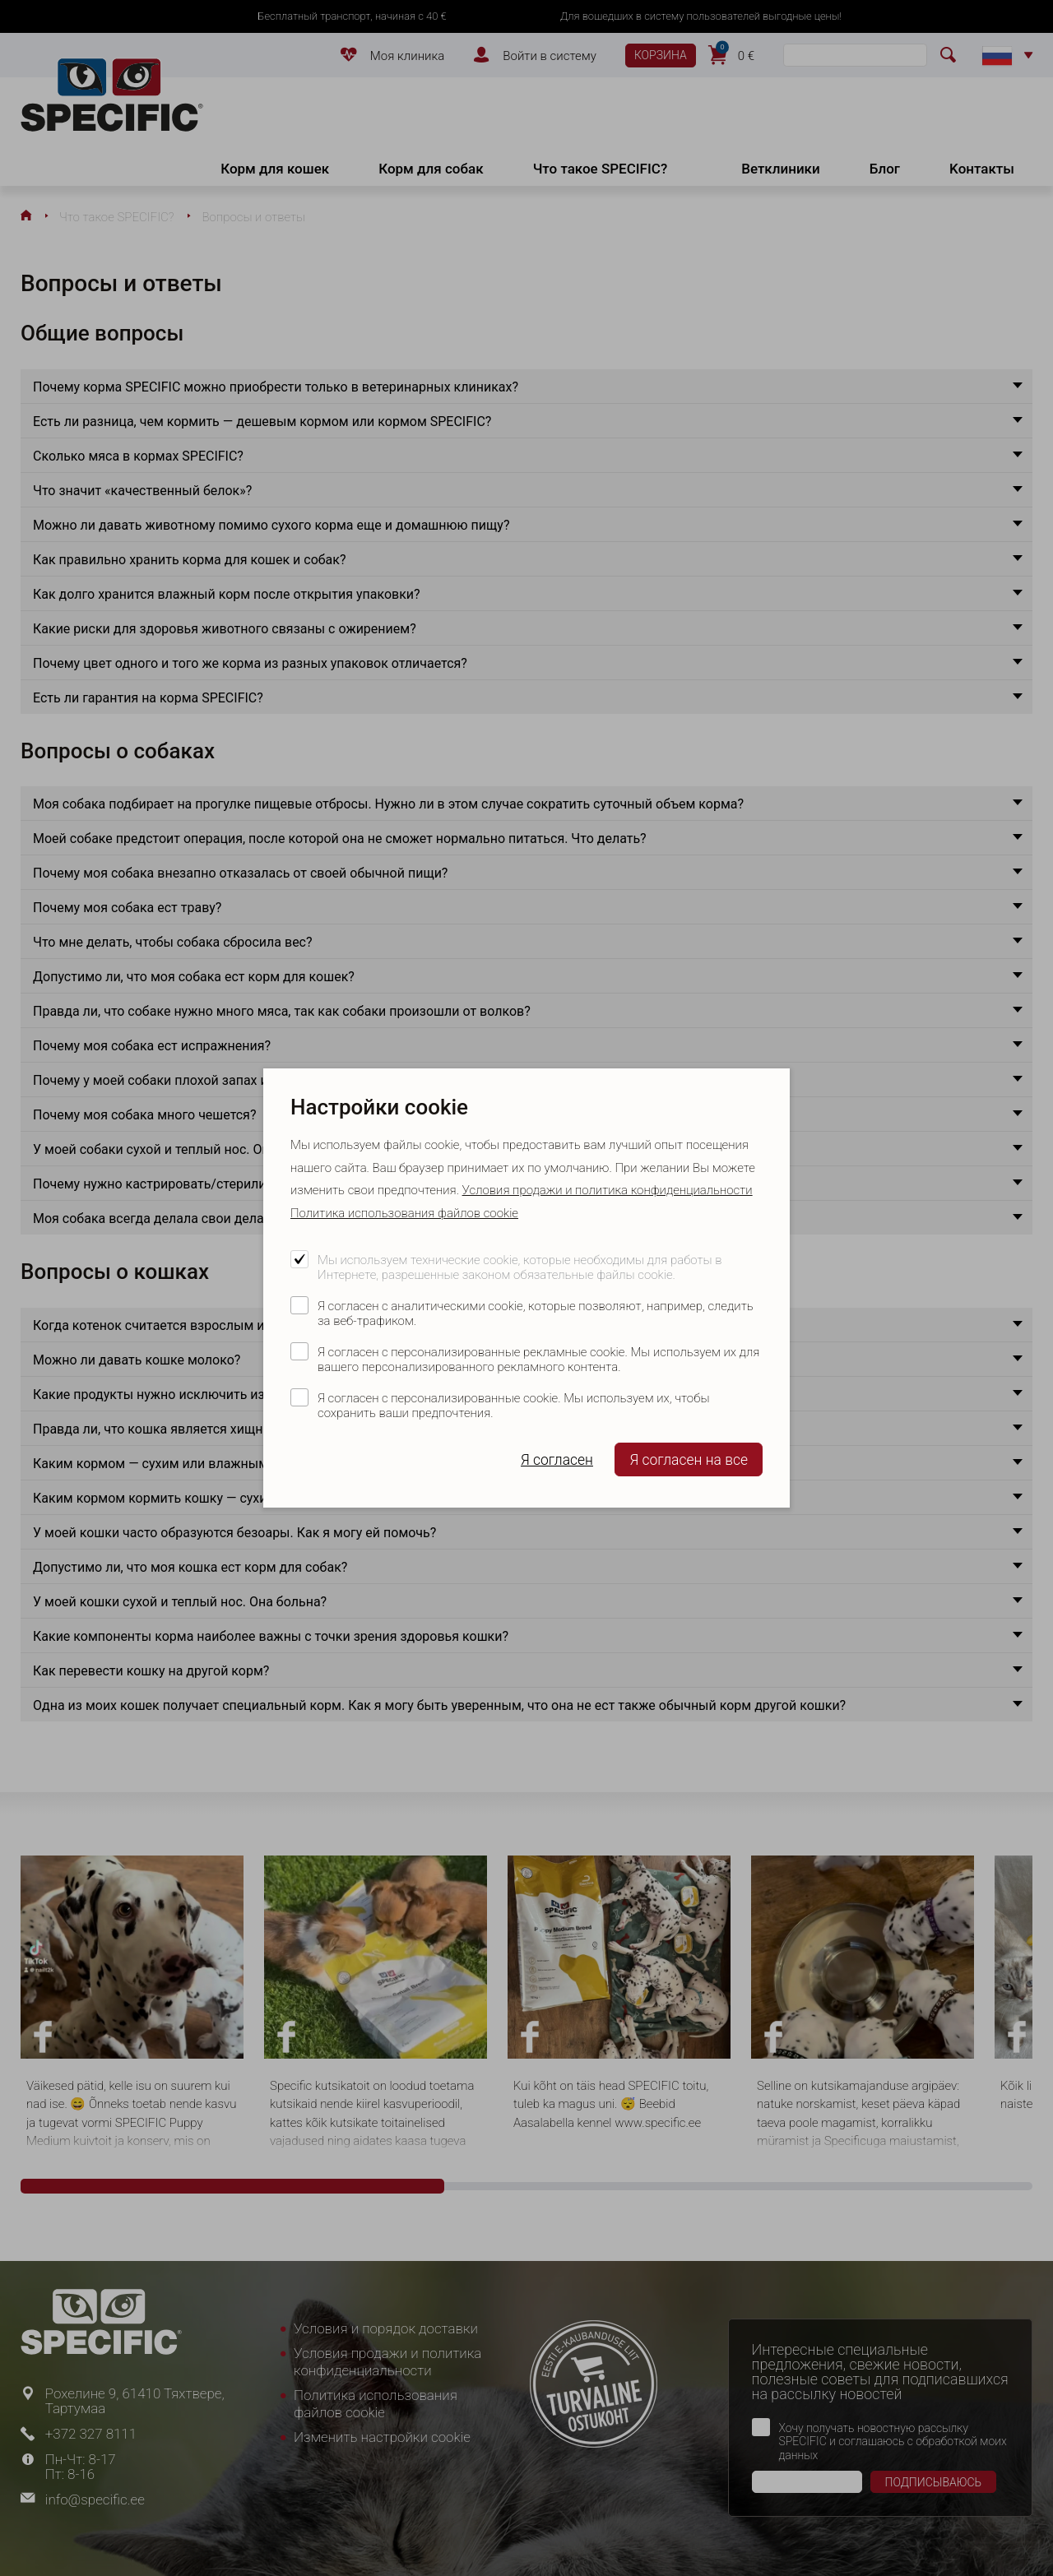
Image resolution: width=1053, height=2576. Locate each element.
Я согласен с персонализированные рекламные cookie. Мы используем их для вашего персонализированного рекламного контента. (538, 1359)
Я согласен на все (688, 1460)
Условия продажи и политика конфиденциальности (607, 1190)
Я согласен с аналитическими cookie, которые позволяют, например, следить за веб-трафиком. (536, 1313)
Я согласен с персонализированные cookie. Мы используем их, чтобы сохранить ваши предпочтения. (513, 1405)
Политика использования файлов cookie (404, 1213)
